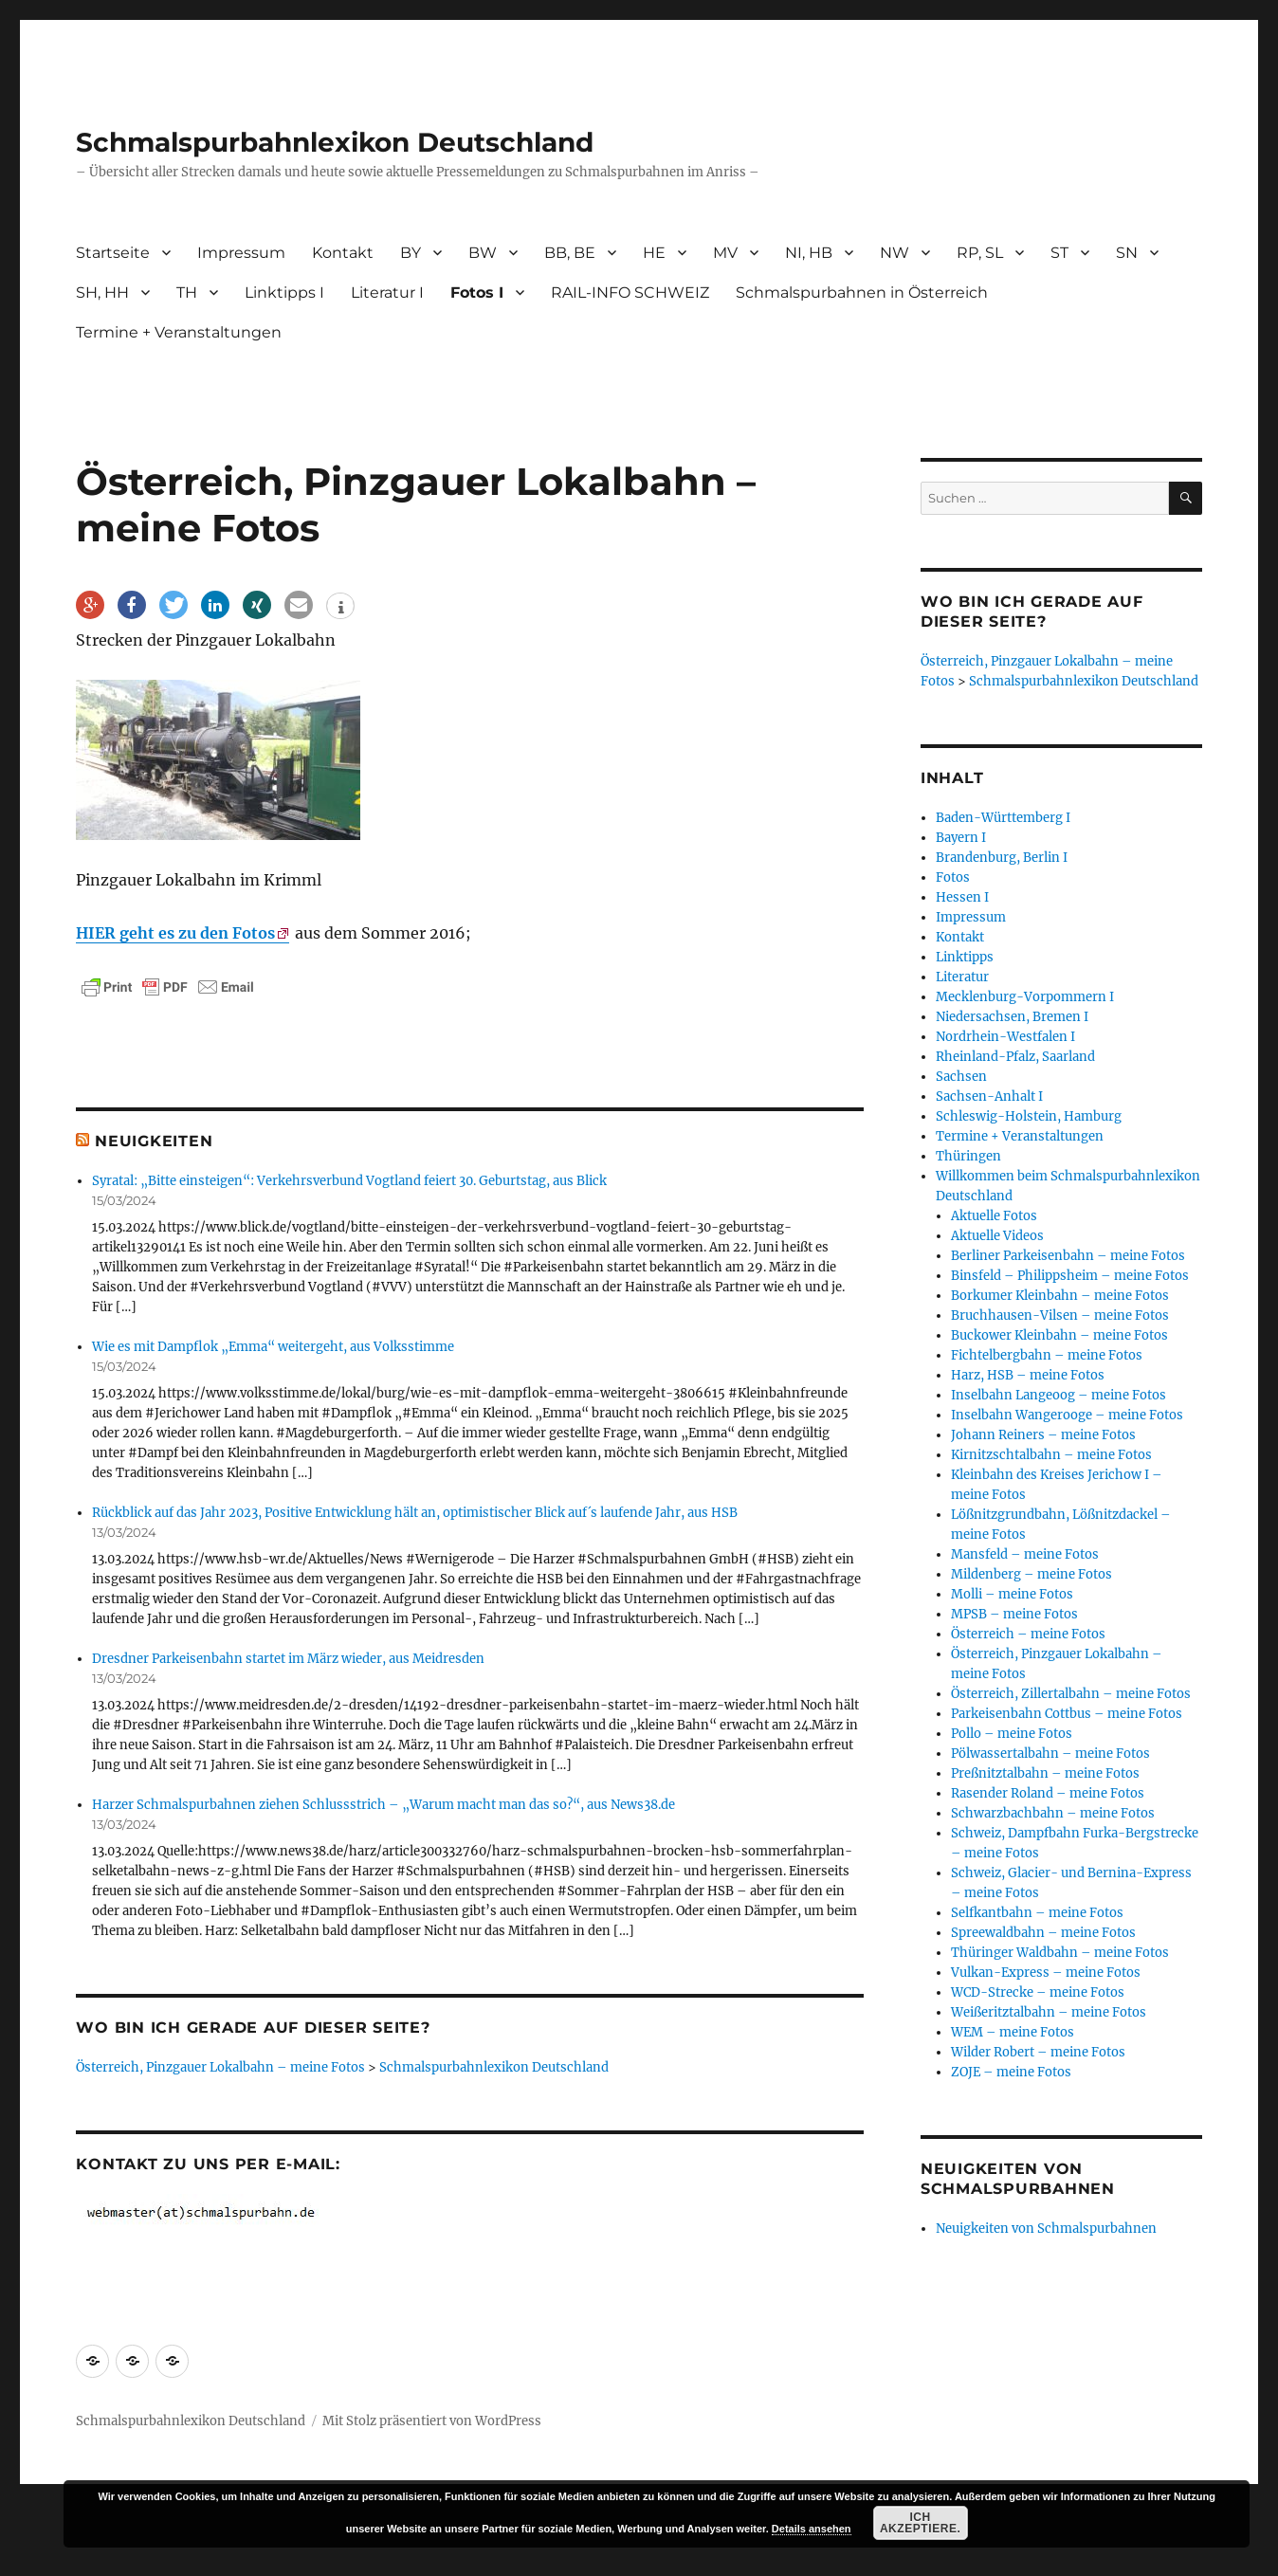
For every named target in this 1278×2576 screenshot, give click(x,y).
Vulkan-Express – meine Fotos (1046, 1972)
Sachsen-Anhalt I (989, 1096)
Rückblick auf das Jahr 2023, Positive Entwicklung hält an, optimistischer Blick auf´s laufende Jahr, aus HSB (415, 1513)
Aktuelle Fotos (994, 1216)
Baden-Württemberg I (1003, 818)
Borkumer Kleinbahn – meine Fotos (1060, 1296)
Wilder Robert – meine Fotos (1038, 2052)
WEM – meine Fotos (1012, 2032)
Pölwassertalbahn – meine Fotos (1050, 1753)
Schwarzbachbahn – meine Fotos (1053, 1813)
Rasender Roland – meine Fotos (1047, 1793)
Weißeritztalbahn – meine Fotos (1048, 2012)
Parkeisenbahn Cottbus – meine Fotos (1066, 1714)
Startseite (113, 253)
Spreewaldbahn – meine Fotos (1043, 1933)
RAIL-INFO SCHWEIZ (630, 292)
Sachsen (961, 1077)
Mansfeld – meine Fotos (1025, 1554)
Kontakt (343, 253)
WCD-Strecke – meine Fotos (1037, 1992)
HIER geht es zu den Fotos (175, 932)
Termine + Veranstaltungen (179, 332)
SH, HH (102, 292)
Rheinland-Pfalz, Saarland (1015, 1057)
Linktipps (965, 957)
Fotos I (476, 292)
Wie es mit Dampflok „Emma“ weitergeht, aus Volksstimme (273, 1347)
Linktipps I (284, 292)
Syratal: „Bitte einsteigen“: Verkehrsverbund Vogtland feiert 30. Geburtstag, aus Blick (349, 1181)
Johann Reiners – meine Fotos (1043, 1435)
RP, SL (980, 253)
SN (1127, 253)
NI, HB (808, 253)
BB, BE (569, 253)
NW (894, 253)
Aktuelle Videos (997, 1236)
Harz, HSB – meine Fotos (1028, 1375)
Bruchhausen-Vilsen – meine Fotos (1060, 1315)
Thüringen (968, 1156)
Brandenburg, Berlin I (1002, 858)
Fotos (953, 877)
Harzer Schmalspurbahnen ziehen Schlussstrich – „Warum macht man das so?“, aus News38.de (383, 1805)
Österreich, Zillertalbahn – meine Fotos (1071, 1694)
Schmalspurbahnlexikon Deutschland (334, 142)
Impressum (241, 253)
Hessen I (962, 897)
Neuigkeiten (153, 1141)
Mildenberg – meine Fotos (1031, 1574)
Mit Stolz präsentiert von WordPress (431, 2421)
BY (410, 253)
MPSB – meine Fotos (1014, 1614)
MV (725, 253)
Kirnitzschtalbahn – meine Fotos (1051, 1455)
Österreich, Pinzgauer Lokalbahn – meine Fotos (220, 2067)
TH (186, 292)
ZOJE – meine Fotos (1011, 2072)
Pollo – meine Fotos (1011, 1734)
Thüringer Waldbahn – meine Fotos (1060, 1953)
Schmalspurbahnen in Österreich (862, 292)
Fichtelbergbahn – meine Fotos (1046, 1355)
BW (482, 253)
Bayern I (961, 838)
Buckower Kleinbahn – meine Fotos (1059, 1335)
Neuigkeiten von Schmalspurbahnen (1046, 2228)
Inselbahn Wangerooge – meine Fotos (1067, 1415)
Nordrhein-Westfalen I (1005, 1037)
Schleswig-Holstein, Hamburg (1029, 1116)
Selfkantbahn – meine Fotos (1037, 1913)
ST (1059, 253)
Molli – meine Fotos (1012, 1594)
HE (654, 253)
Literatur (962, 977)
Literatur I (387, 292)
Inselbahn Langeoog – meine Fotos (1058, 1395)
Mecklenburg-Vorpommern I (1025, 997)
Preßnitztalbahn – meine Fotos (1045, 1773)
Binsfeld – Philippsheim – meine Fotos (1070, 1276)
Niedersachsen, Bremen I (1012, 1017)
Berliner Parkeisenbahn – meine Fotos (1068, 1256)
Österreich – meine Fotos (1028, 1634)
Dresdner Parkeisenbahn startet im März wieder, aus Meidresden (288, 1659)
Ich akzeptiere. (920, 2523)
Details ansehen (811, 2528)
